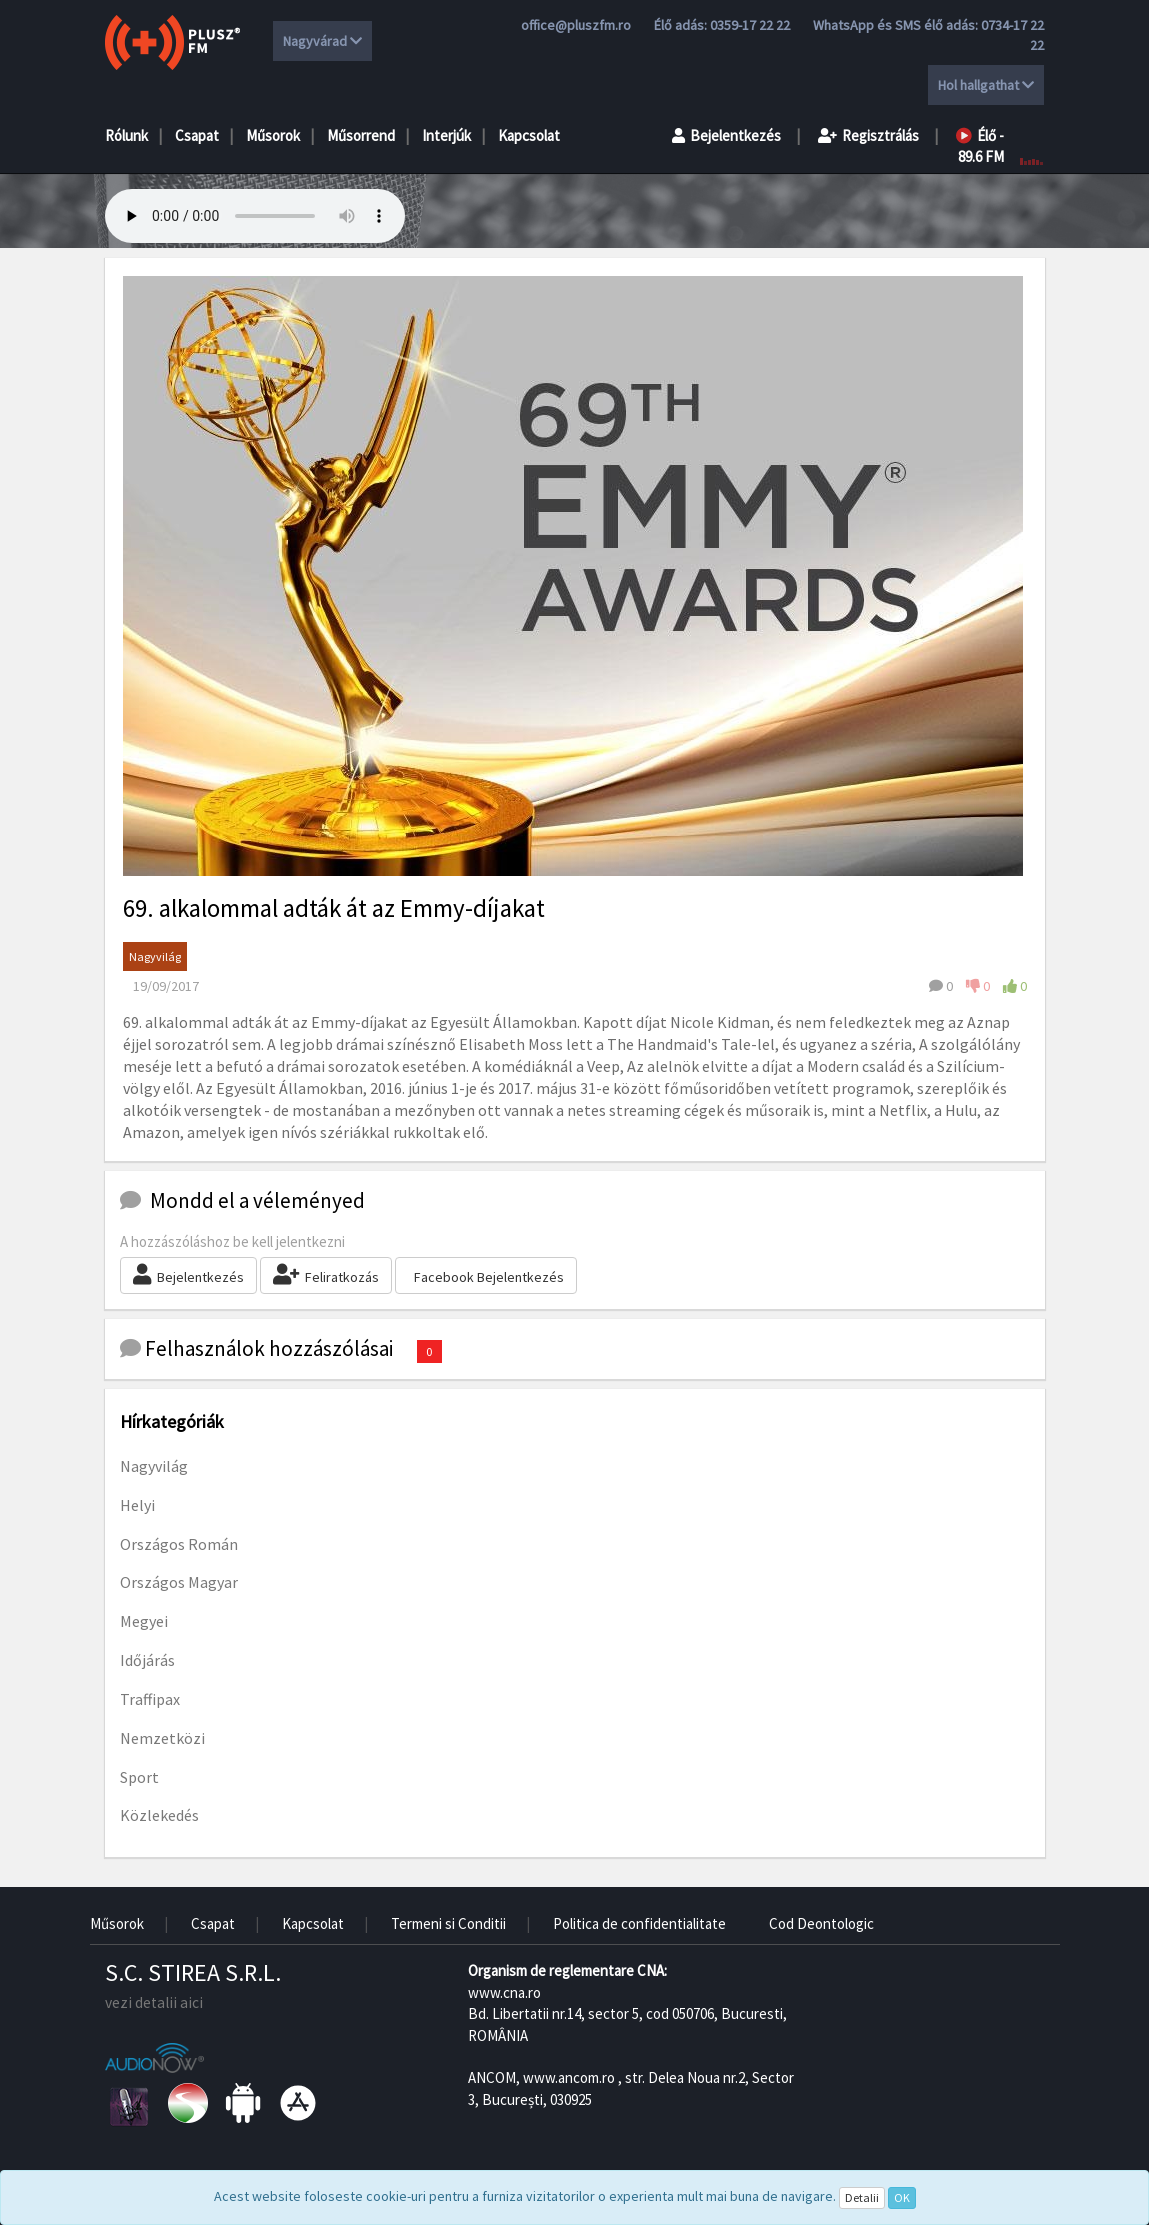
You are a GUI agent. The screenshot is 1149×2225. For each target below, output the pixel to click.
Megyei (144, 1621)
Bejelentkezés (726, 135)
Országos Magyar (179, 1582)
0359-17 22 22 (750, 25)
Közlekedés (159, 1815)
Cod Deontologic (821, 1923)
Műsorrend (361, 135)
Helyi (137, 1505)
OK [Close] (902, 2197)
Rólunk (126, 135)
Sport (139, 1777)
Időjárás (147, 1660)
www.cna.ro (504, 1992)
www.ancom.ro (569, 2077)
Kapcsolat (529, 135)
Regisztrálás (868, 135)
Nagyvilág (155, 956)
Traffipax (150, 1699)
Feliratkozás (326, 1275)
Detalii (862, 2197)
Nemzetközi (162, 1738)
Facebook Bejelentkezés (489, 1277)
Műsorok (273, 135)
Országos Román (179, 1544)
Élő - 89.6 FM (980, 146)
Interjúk (446, 135)
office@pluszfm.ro (576, 25)
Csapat (197, 135)
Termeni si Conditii (448, 1923)
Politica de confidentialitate (639, 1923)
